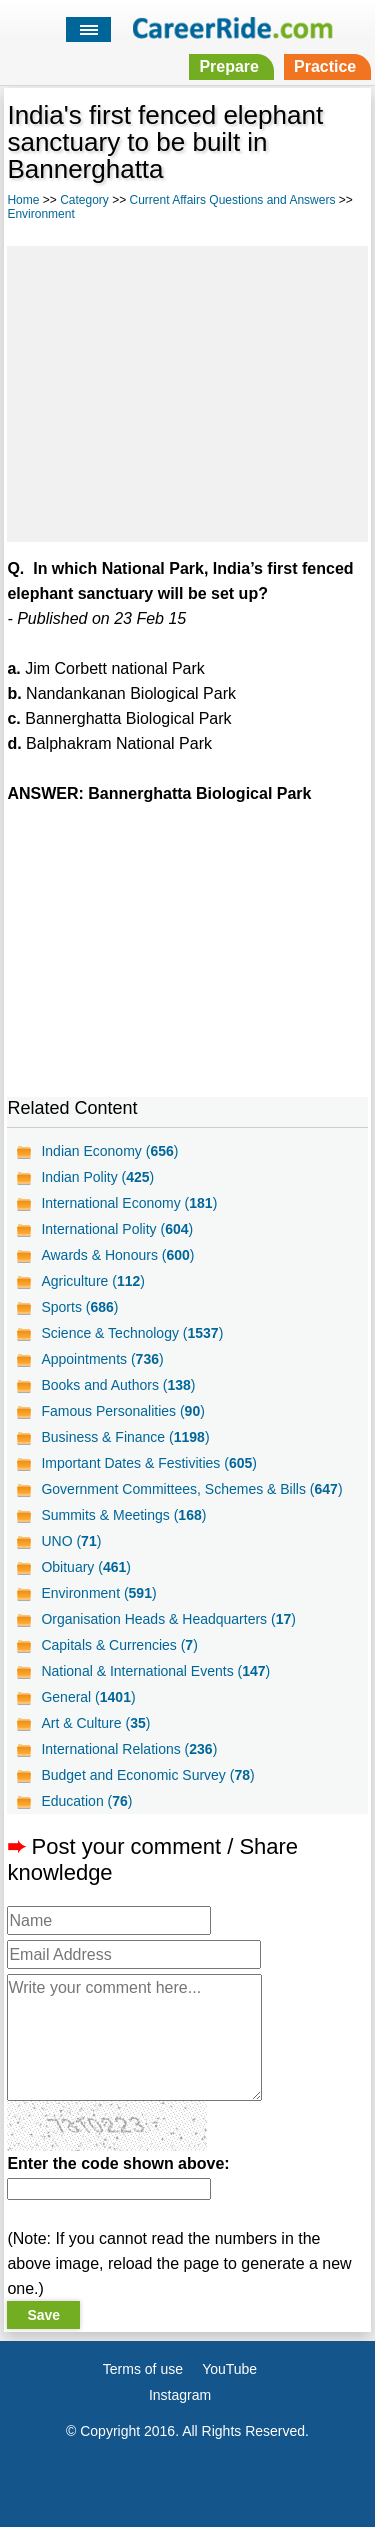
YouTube (229, 2369)
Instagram (180, 2395)
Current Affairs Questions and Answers (233, 200)
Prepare (229, 66)
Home (23, 200)
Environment (40, 214)
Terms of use (143, 2369)
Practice (325, 66)
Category (84, 200)
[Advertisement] (187, 391)
